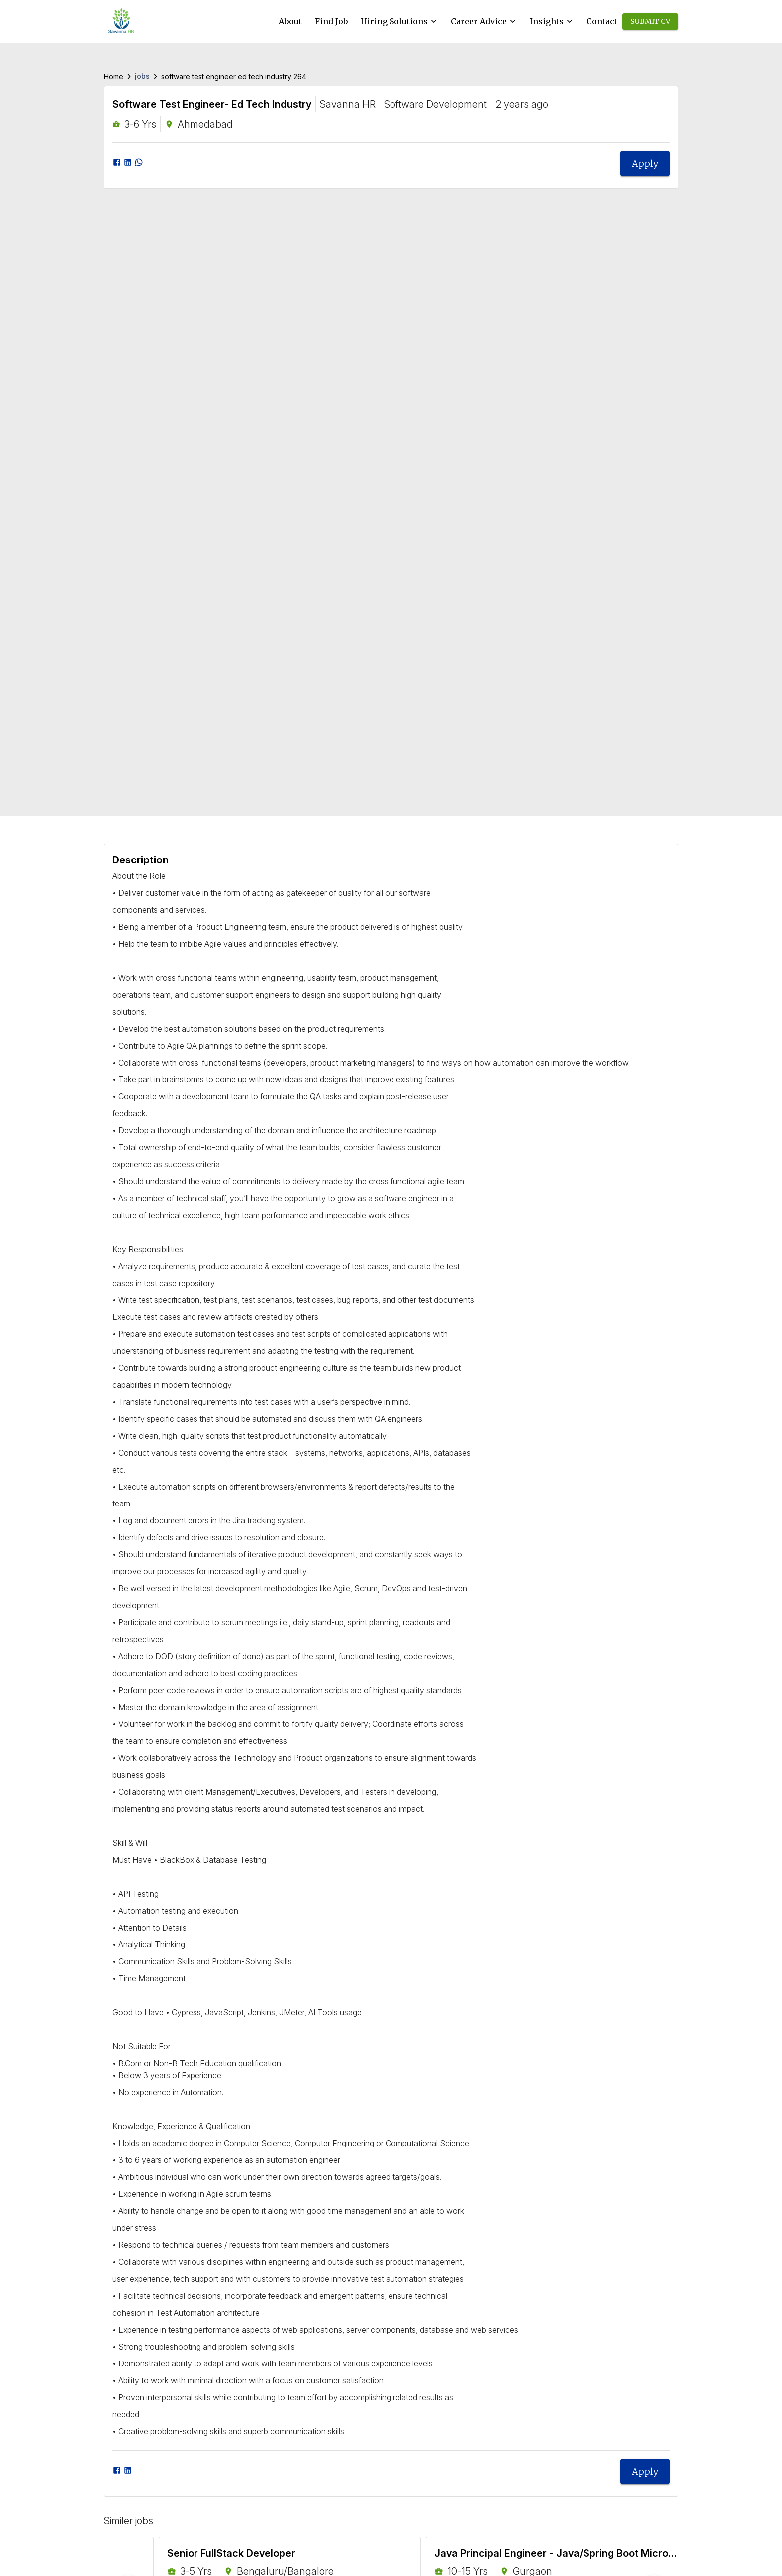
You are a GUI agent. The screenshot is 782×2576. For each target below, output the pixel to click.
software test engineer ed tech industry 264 (233, 76)
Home (113, 76)
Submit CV (650, 21)
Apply (645, 163)
